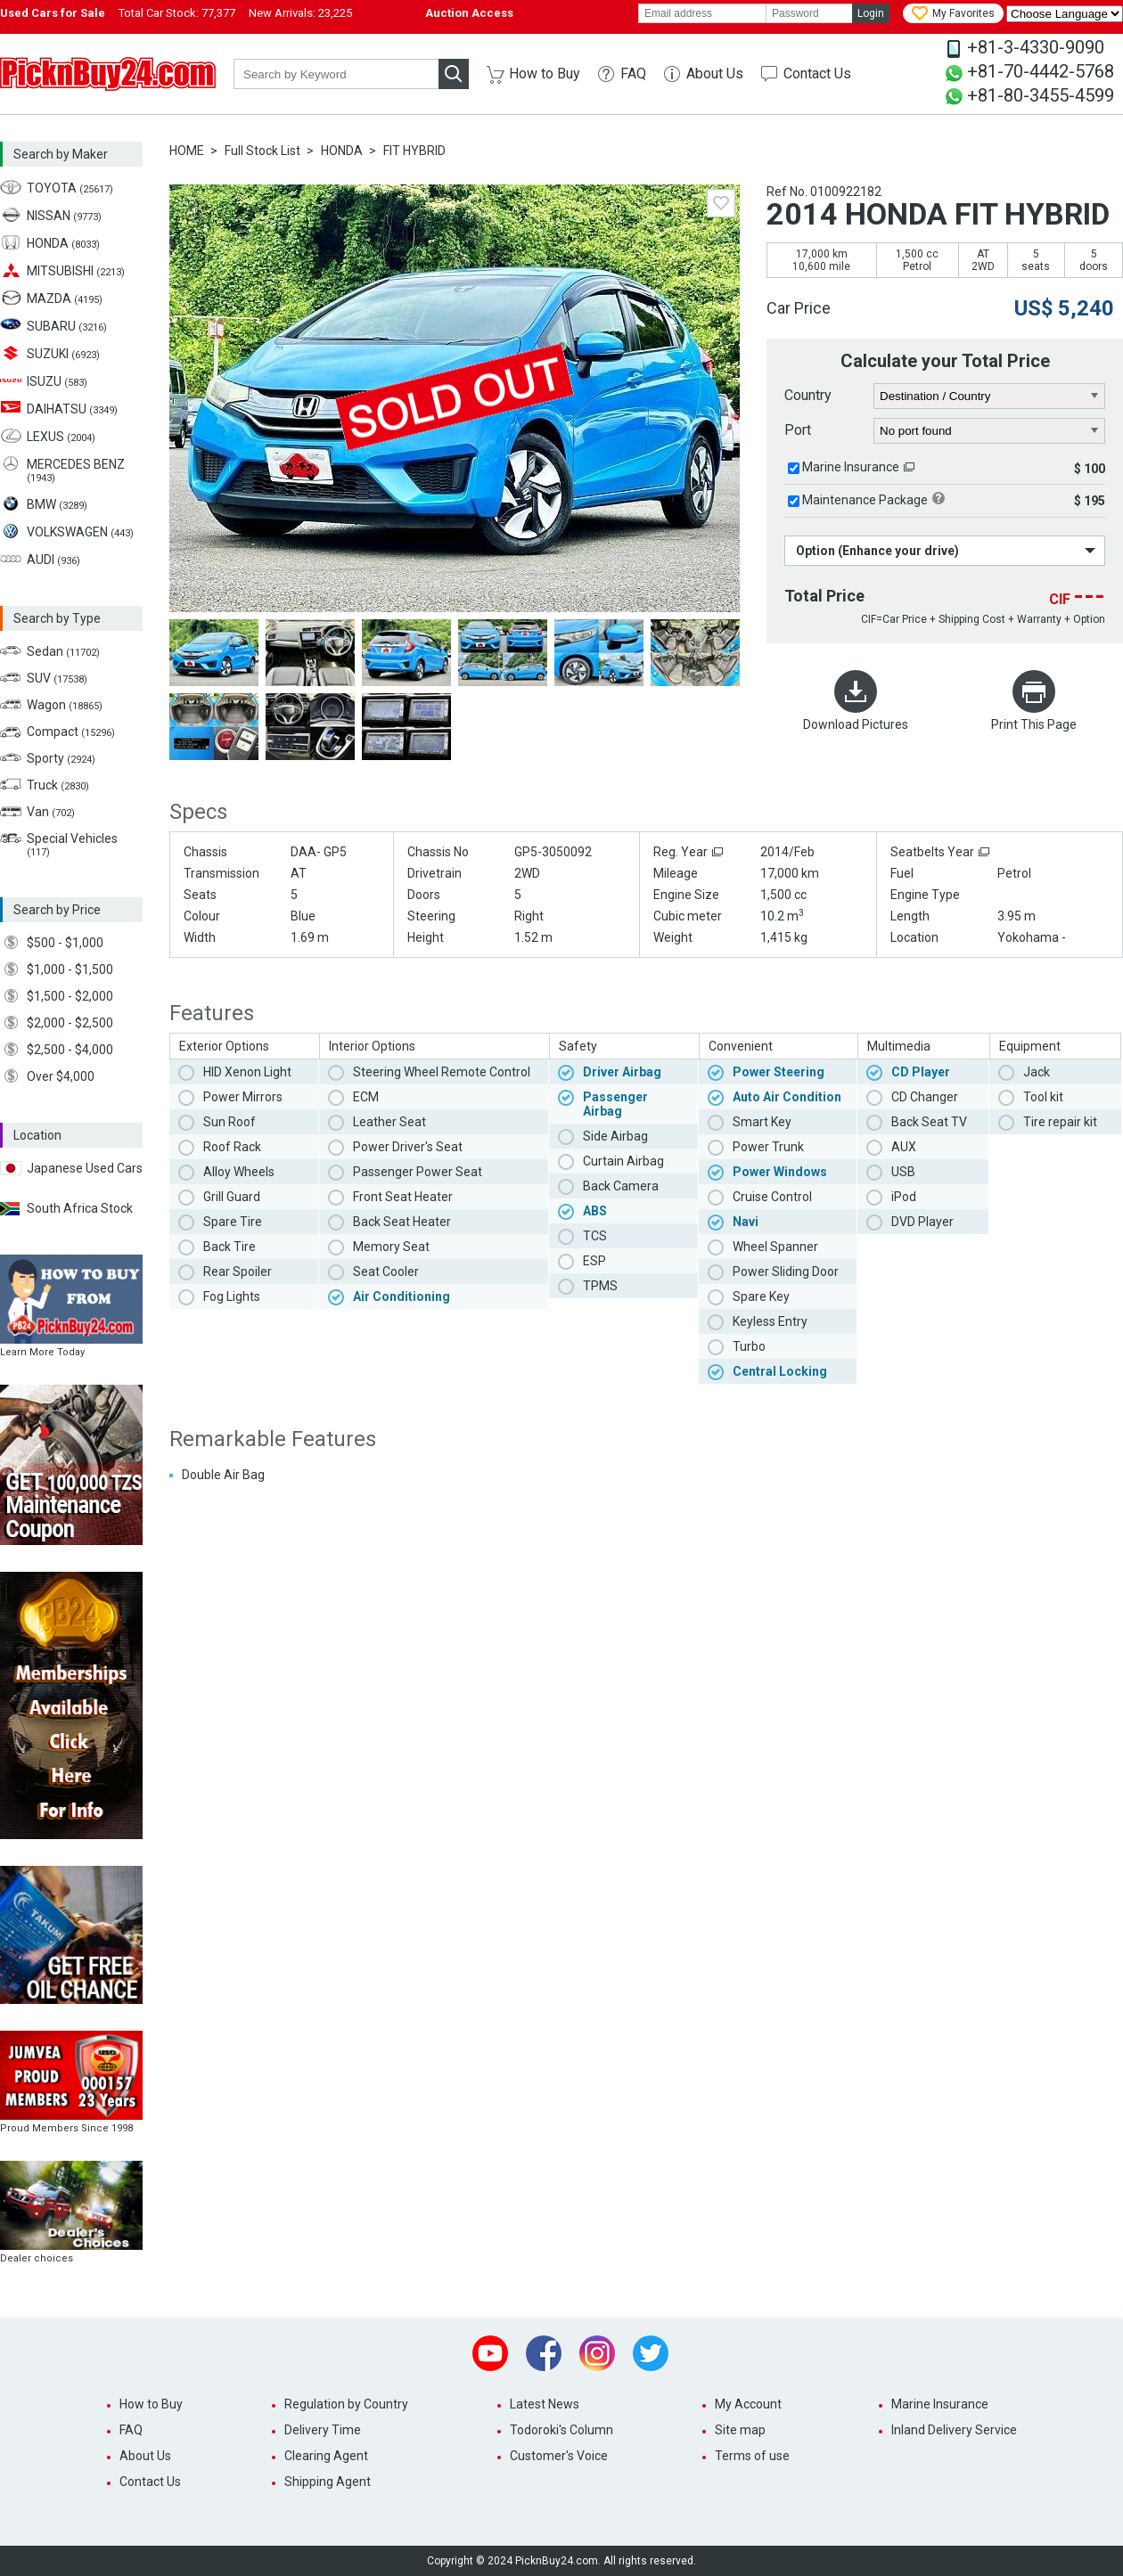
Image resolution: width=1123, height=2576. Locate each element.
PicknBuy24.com (108, 74)
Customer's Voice (559, 2456)
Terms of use (752, 2456)
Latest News (544, 2404)
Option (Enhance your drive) (877, 551)
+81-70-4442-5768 (1040, 71)
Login (870, 13)
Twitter (650, 2353)
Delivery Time (322, 2430)
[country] (989, 396)
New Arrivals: (300, 13)
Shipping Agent (327, 2481)
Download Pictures (855, 724)
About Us (714, 73)
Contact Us (817, 73)
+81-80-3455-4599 (1040, 95)
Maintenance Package (865, 500)
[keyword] (336, 74)
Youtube (490, 2353)
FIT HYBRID (414, 150)
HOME (186, 150)
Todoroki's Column (561, 2430)
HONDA (342, 150)
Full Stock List (262, 150)
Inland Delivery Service (954, 2430)
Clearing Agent (326, 2456)
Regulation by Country (346, 2404)
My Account (748, 2404)
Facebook (544, 2353)
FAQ (633, 73)
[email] (702, 13)
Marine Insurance (850, 467)
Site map (740, 2430)
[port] (989, 431)
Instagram (597, 2353)
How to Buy (544, 73)
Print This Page (1034, 724)
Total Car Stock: (177, 13)
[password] (809, 13)
